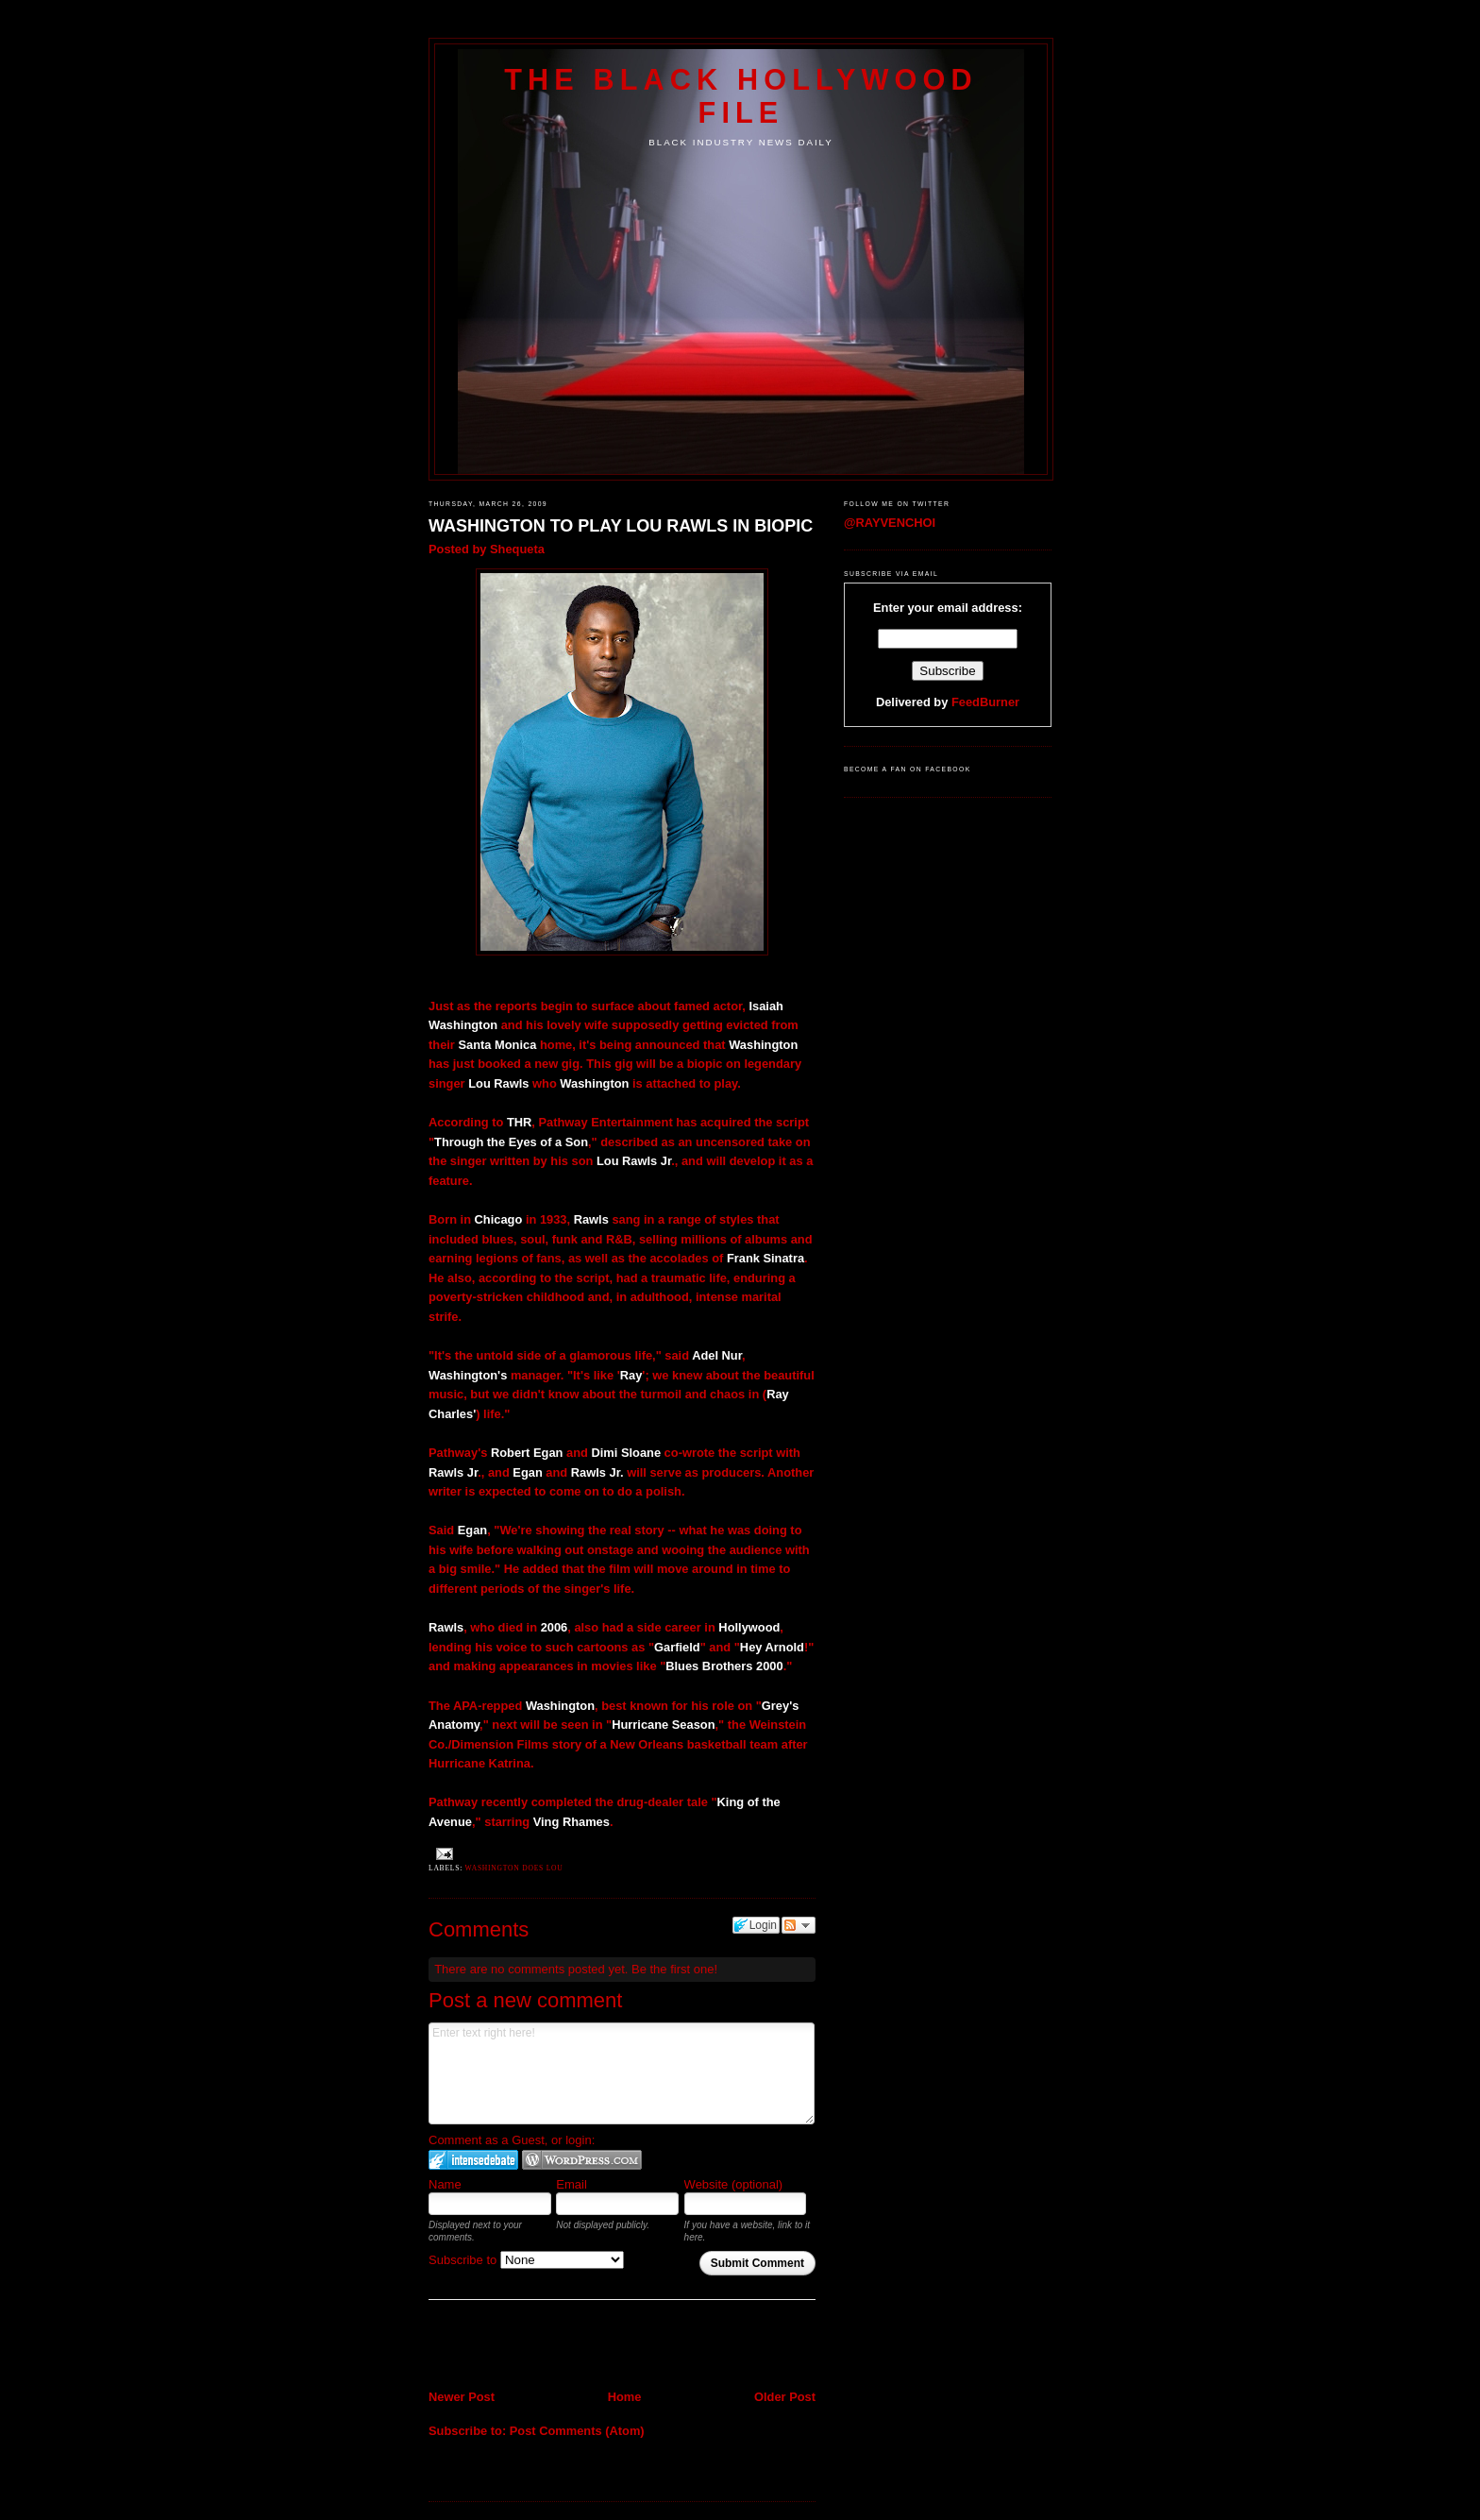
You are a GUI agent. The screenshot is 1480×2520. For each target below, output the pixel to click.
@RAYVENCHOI (889, 523)
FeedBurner (985, 702)
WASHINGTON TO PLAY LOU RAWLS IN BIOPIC (621, 525)
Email (571, 2184)
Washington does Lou (514, 1868)
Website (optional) (733, 2184)
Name (445, 2184)
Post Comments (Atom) (577, 2431)
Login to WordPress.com (582, 2160)
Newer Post (462, 2397)
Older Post (785, 2397)
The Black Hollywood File (740, 95)
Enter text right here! (622, 2073)
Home (625, 2397)
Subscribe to (526, 2260)
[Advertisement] (539, 2346)
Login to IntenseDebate (473, 2160)
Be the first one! (674, 1969)
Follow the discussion (799, 1925)
